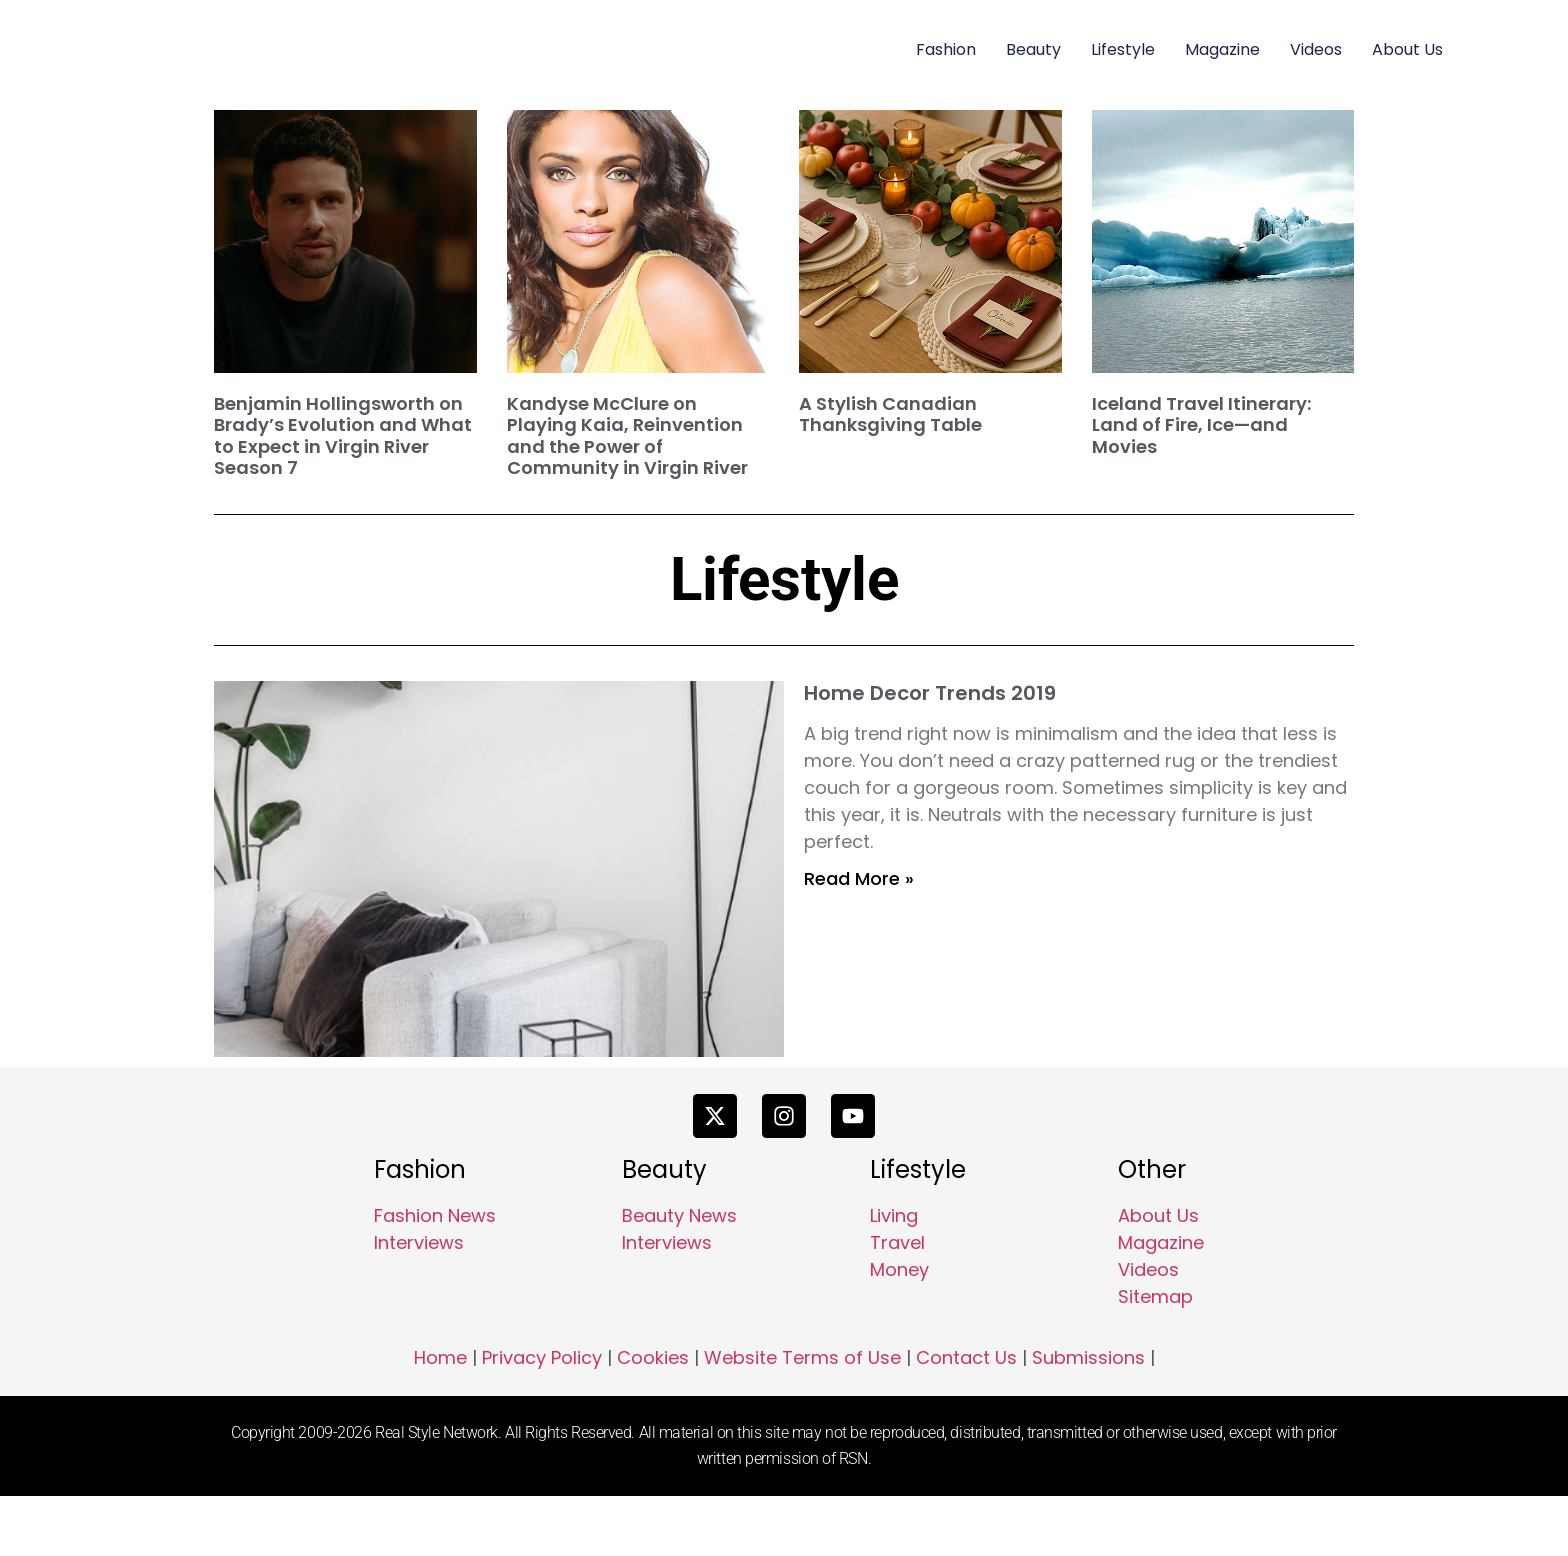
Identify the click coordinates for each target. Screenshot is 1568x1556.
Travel (897, 1303)
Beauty (1033, 49)
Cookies (653, 1418)
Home (440, 1418)
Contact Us (966, 1418)
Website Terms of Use (802, 1418)
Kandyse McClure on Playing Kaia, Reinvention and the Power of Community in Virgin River (627, 436)
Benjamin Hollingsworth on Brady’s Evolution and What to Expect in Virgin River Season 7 (343, 436)
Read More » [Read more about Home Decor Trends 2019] (859, 878)
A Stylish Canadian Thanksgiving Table (890, 414)
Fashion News (435, 1276)
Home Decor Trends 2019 (930, 693)
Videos (1316, 49)
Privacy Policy (542, 1418)
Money (899, 1330)
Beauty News (679, 1276)
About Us (1407, 49)
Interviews (419, 1303)
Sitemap (1155, 1357)
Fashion (946, 49)
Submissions (1088, 1418)
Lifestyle (1123, 49)
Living (894, 1276)
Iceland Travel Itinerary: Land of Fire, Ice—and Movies (1201, 425)
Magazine (1222, 49)
